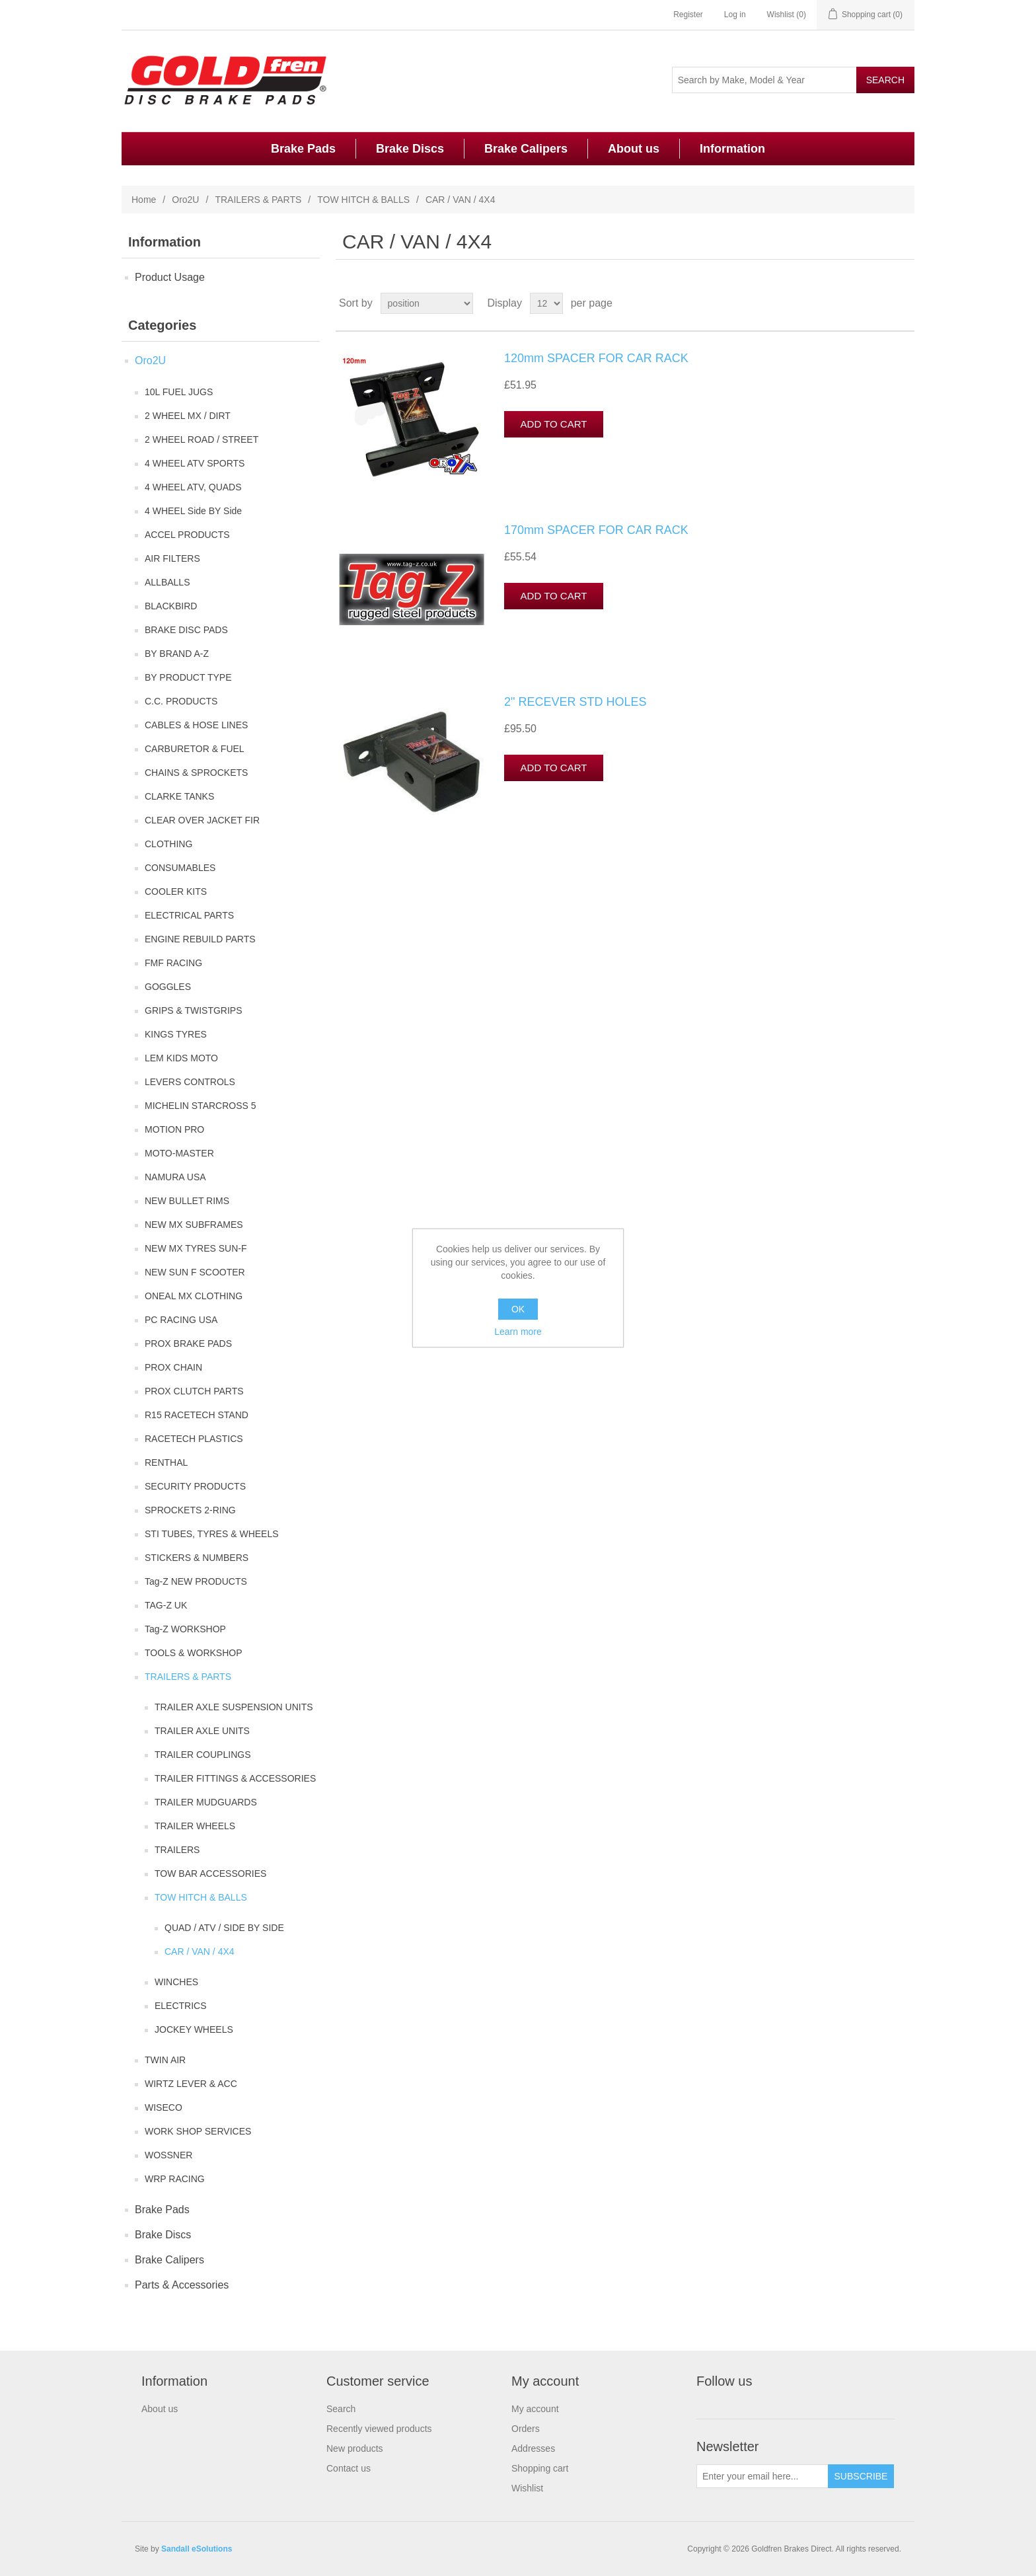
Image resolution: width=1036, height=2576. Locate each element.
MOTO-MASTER (179, 1153)
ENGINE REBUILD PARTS (200, 939)
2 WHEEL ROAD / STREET (201, 439)
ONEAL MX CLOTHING (193, 1296)
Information (732, 148)
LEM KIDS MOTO (181, 1058)
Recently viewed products (379, 2428)
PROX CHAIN (173, 1367)
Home (143, 199)
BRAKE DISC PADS (186, 630)
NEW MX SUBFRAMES (194, 1224)
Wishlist (527, 2488)
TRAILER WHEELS (195, 1826)
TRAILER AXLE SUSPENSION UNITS (234, 1707)
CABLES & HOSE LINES (196, 725)
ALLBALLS (167, 582)
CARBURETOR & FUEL (194, 748)
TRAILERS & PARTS (258, 199)
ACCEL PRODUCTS (187, 534)
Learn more (518, 1331)
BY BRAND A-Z (177, 653)
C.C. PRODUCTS (181, 701)
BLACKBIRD (171, 606)
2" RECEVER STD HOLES (575, 701)
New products (354, 2448)
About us (633, 148)
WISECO (163, 2107)
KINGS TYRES (176, 1034)
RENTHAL (166, 1462)
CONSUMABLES (180, 867)
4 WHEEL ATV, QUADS (193, 487)
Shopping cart (539, 2468)
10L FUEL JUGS (179, 392)
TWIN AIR (165, 2060)
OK (518, 1309)
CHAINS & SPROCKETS (196, 772)
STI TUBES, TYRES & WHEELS (212, 1534)
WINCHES (176, 1982)
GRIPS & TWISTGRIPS (193, 1010)
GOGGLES (168, 986)
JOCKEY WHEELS (194, 2029)
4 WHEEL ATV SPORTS (194, 463)
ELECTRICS (181, 2005)
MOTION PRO (174, 1129)
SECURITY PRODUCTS (195, 1486)
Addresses (533, 2448)
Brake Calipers (526, 148)
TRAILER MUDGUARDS (206, 1802)
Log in (735, 14)
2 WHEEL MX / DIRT (188, 415)
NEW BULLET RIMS (187, 1200)
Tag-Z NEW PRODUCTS (196, 1581)
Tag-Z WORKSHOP (185, 1629)
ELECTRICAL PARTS (189, 915)
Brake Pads (303, 148)
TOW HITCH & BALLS (363, 199)
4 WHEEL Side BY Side (193, 511)
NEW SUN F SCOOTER (195, 1272)
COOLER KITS (176, 891)
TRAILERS (177, 1849)
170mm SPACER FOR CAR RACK (596, 530)
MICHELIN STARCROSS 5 (200, 1105)
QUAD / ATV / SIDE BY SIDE (224, 1927)
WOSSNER (168, 2155)
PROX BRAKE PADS (188, 1343)
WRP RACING (175, 2179)
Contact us (348, 2468)
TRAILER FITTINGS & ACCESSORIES (235, 1778)
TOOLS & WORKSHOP (193, 1653)
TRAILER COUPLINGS (202, 1754)
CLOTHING (168, 844)
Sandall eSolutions (196, 2549)
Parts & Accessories (182, 2285)
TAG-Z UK (166, 1605)
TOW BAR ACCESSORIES (210, 1873)
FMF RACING (173, 963)
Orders (525, 2428)
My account (535, 2409)
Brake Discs (410, 148)
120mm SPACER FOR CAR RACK (596, 358)
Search (340, 2409)
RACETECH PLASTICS (194, 1438)
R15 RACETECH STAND (196, 1415)
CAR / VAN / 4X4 (200, 1951)
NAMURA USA (175, 1177)
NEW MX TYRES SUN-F (196, 1248)
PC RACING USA (181, 1319)
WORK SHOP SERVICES (198, 2131)
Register (688, 14)
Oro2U (185, 199)
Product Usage (170, 277)
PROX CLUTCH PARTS (194, 1391)
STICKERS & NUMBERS (196, 1557)
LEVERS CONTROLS (190, 1082)
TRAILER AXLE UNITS (202, 1730)
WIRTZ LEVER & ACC (191, 2083)
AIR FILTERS (172, 558)
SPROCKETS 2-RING (190, 1510)
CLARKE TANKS (179, 796)
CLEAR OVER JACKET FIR (202, 820)
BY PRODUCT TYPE (188, 677)
